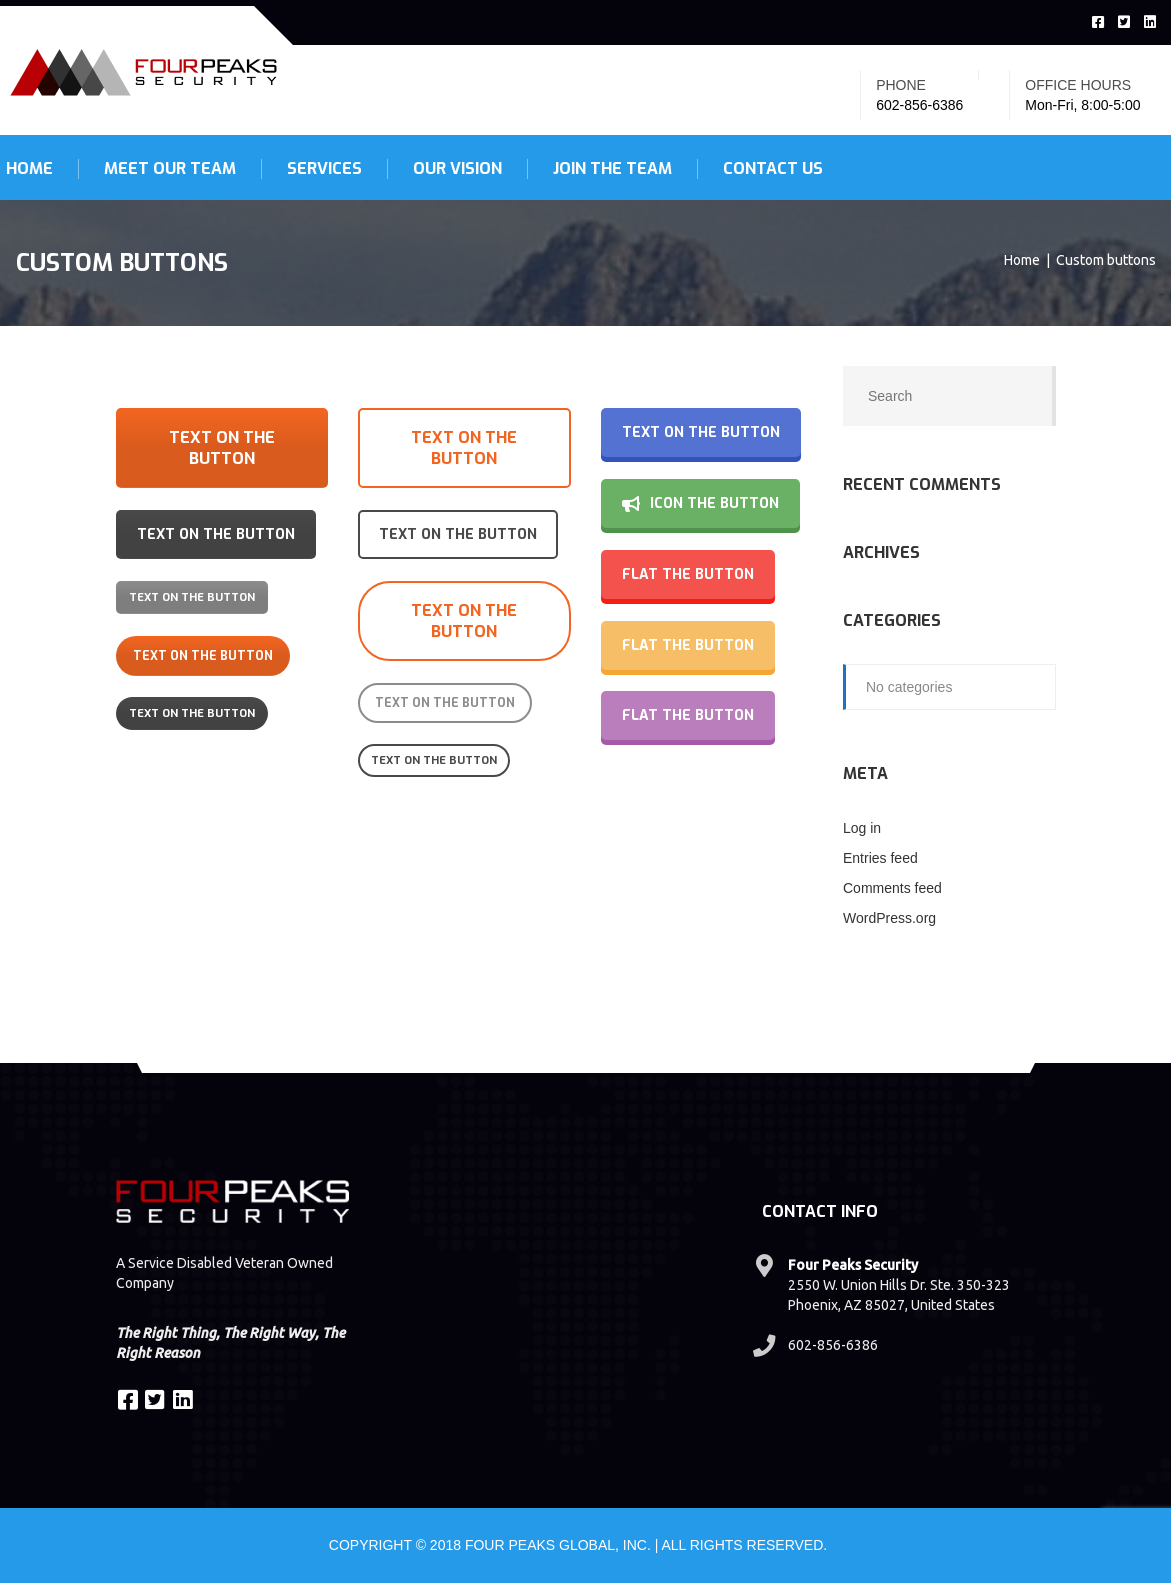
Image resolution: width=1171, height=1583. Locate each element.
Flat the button (688, 574)
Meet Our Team (170, 169)
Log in (862, 828)
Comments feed (892, 888)
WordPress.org (889, 918)
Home (1022, 260)
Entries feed (880, 858)
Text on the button (222, 448)
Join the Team (612, 169)
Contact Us (773, 169)
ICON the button (700, 503)
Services (324, 169)
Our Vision (457, 169)
